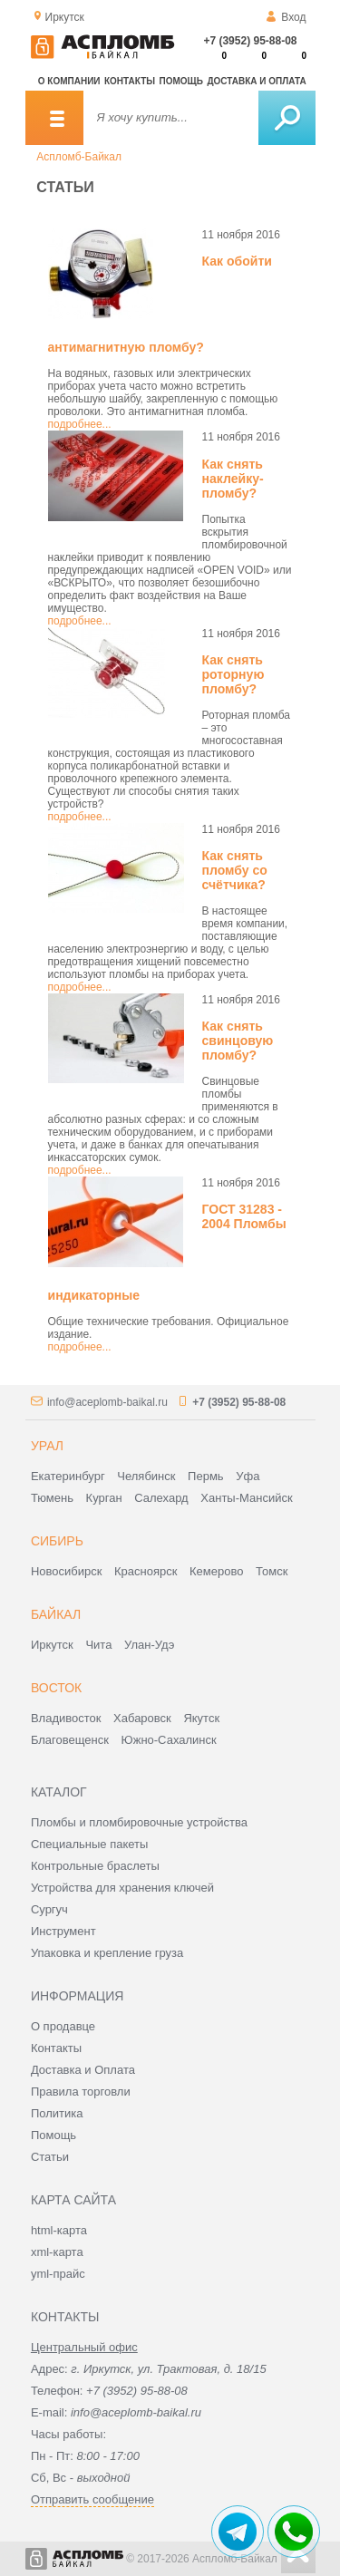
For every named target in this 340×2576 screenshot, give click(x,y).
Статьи (50, 2157)
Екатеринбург (68, 1476)
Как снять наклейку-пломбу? (233, 478)
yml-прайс (58, 2274)
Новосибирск (66, 1571)
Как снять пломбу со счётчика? (234, 870)
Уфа (247, 1476)
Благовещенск (70, 1740)
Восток (56, 1687)
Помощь (181, 81)
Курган (104, 1498)
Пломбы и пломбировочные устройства (139, 1822)
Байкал (56, 1614)
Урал (47, 1445)
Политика (57, 2113)
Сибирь (57, 1541)
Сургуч (49, 1909)
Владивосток (66, 1718)
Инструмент (63, 1931)
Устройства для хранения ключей (122, 1887)
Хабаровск (142, 1718)
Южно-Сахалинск (169, 1740)
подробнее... (80, 424)
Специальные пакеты (90, 1844)
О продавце (63, 2026)
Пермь (206, 1476)
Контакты (129, 81)
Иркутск (52, 1644)
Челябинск (146, 1476)
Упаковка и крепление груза (107, 1953)
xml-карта (57, 2252)
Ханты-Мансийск (246, 1498)
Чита (98, 1644)
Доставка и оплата (256, 81)
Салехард (161, 1498)
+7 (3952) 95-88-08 (249, 40)
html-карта (59, 2230)
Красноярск (145, 1571)
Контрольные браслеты (95, 1866)
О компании (69, 81)
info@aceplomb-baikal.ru (107, 1402)
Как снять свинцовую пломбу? (238, 1040)
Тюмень (52, 1498)
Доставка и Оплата (83, 2070)
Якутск (201, 1718)
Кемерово (216, 1571)
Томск (271, 1571)
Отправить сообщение (92, 2499)
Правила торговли (81, 2091)
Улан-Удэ (149, 1644)
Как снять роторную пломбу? (233, 674)
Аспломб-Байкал (78, 156)
